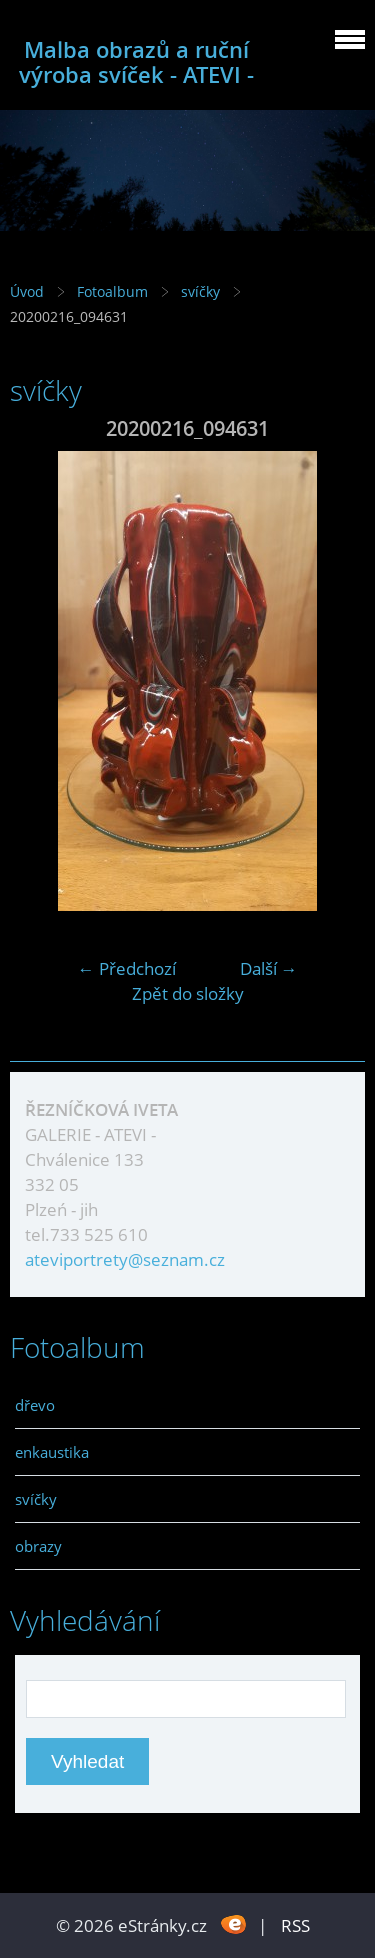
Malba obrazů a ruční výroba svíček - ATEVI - (136, 62)
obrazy (38, 1546)
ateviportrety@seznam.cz (125, 1259)
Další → (269, 968)
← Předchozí (127, 968)
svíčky (202, 291)
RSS (295, 1925)
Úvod (27, 291)
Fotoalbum (112, 291)
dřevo (35, 1405)
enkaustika (52, 1452)
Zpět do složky (188, 993)
